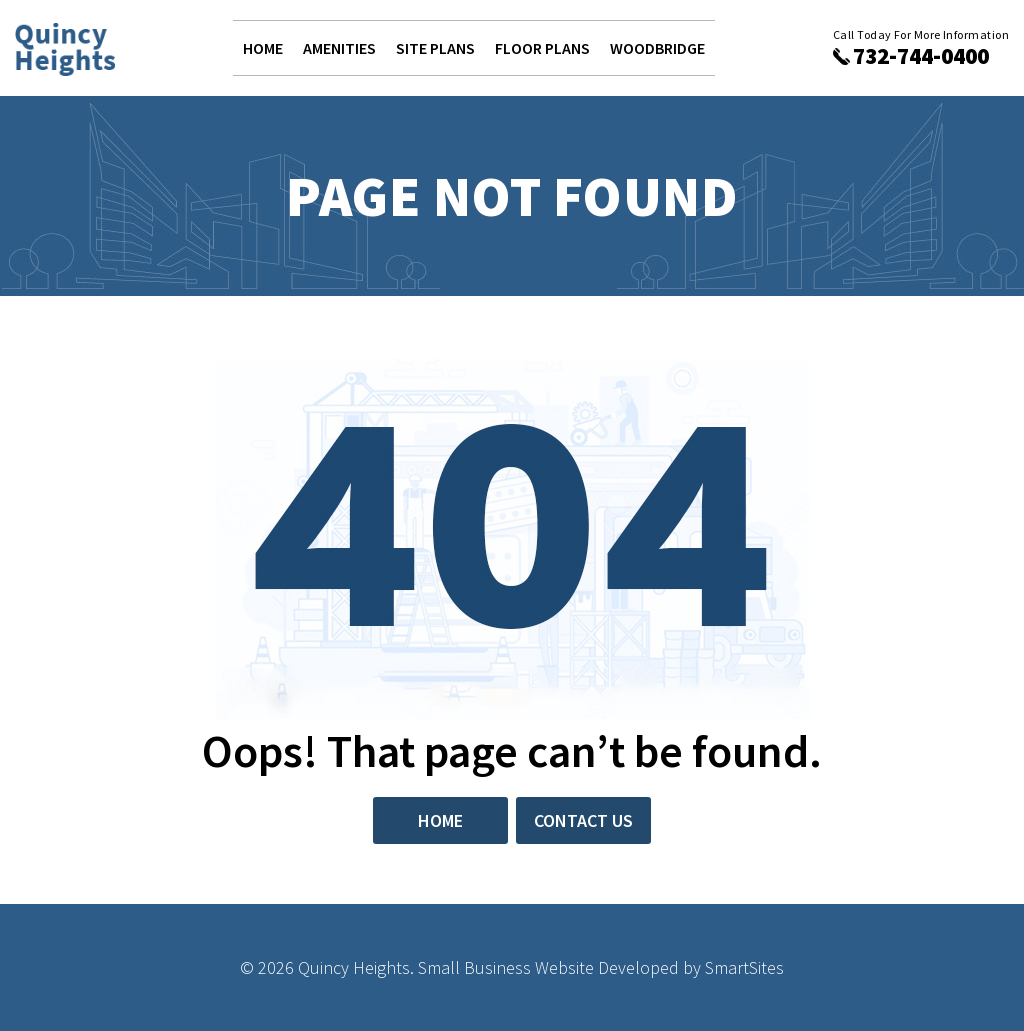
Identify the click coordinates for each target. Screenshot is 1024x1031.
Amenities (339, 48)
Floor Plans (542, 48)
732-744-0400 (921, 55)
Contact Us (583, 820)
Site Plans (435, 48)
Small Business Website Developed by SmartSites (601, 967)
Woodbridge (657, 48)
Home (263, 48)
